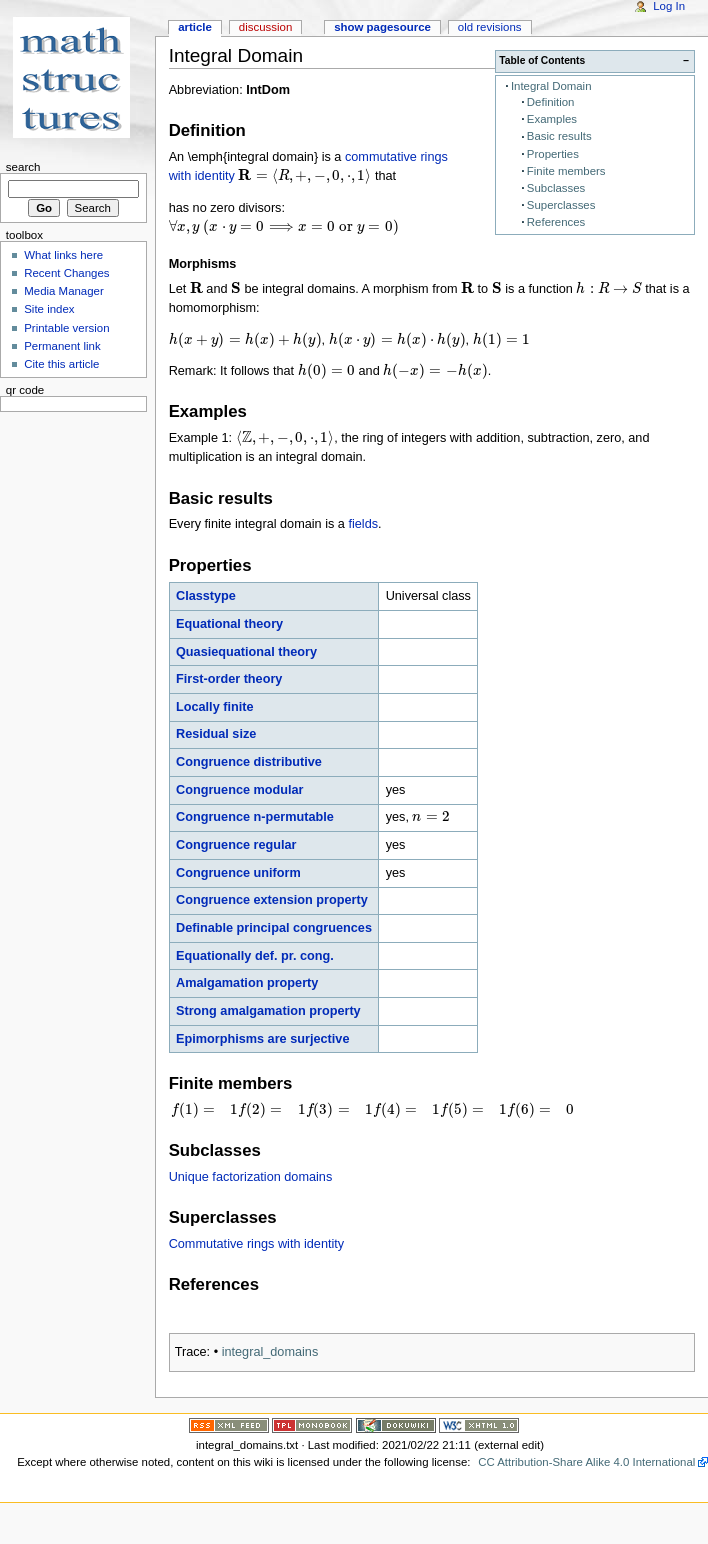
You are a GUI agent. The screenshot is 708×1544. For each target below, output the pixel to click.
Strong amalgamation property (268, 1011)
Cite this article (61, 364)
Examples (552, 119)
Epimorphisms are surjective (262, 1039)
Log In (669, 6)
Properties (553, 154)
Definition (551, 102)
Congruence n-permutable (255, 817)
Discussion (265, 27)
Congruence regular (236, 845)
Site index (49, 309)
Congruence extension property (272, 900)
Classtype (206, 596)
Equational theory (229, 624)
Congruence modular (240, 790)
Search (23, 167)
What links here (63, 255)
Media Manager (64, 291)
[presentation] (304, 176)
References (556, 222)
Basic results (559, 136)
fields (363, 524)
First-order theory (229, 679)
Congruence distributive (249, 762)
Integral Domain (551, 86)
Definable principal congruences (274, 928)
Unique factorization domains (251, 1177)
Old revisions (490, 27)
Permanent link (62, 346)
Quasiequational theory (246, 652)
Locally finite (215, 707)
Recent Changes (66, 273)
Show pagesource (382, 27)
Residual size (216, 734)
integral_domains (270, 1352)
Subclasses (556, 188)
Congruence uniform (238, 873)
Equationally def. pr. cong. (255, 956)
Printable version (66, 328)
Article (195, 27)
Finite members (566, 171)
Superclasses (561, 205)
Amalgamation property (247, 983)
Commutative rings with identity (257, 1244)
